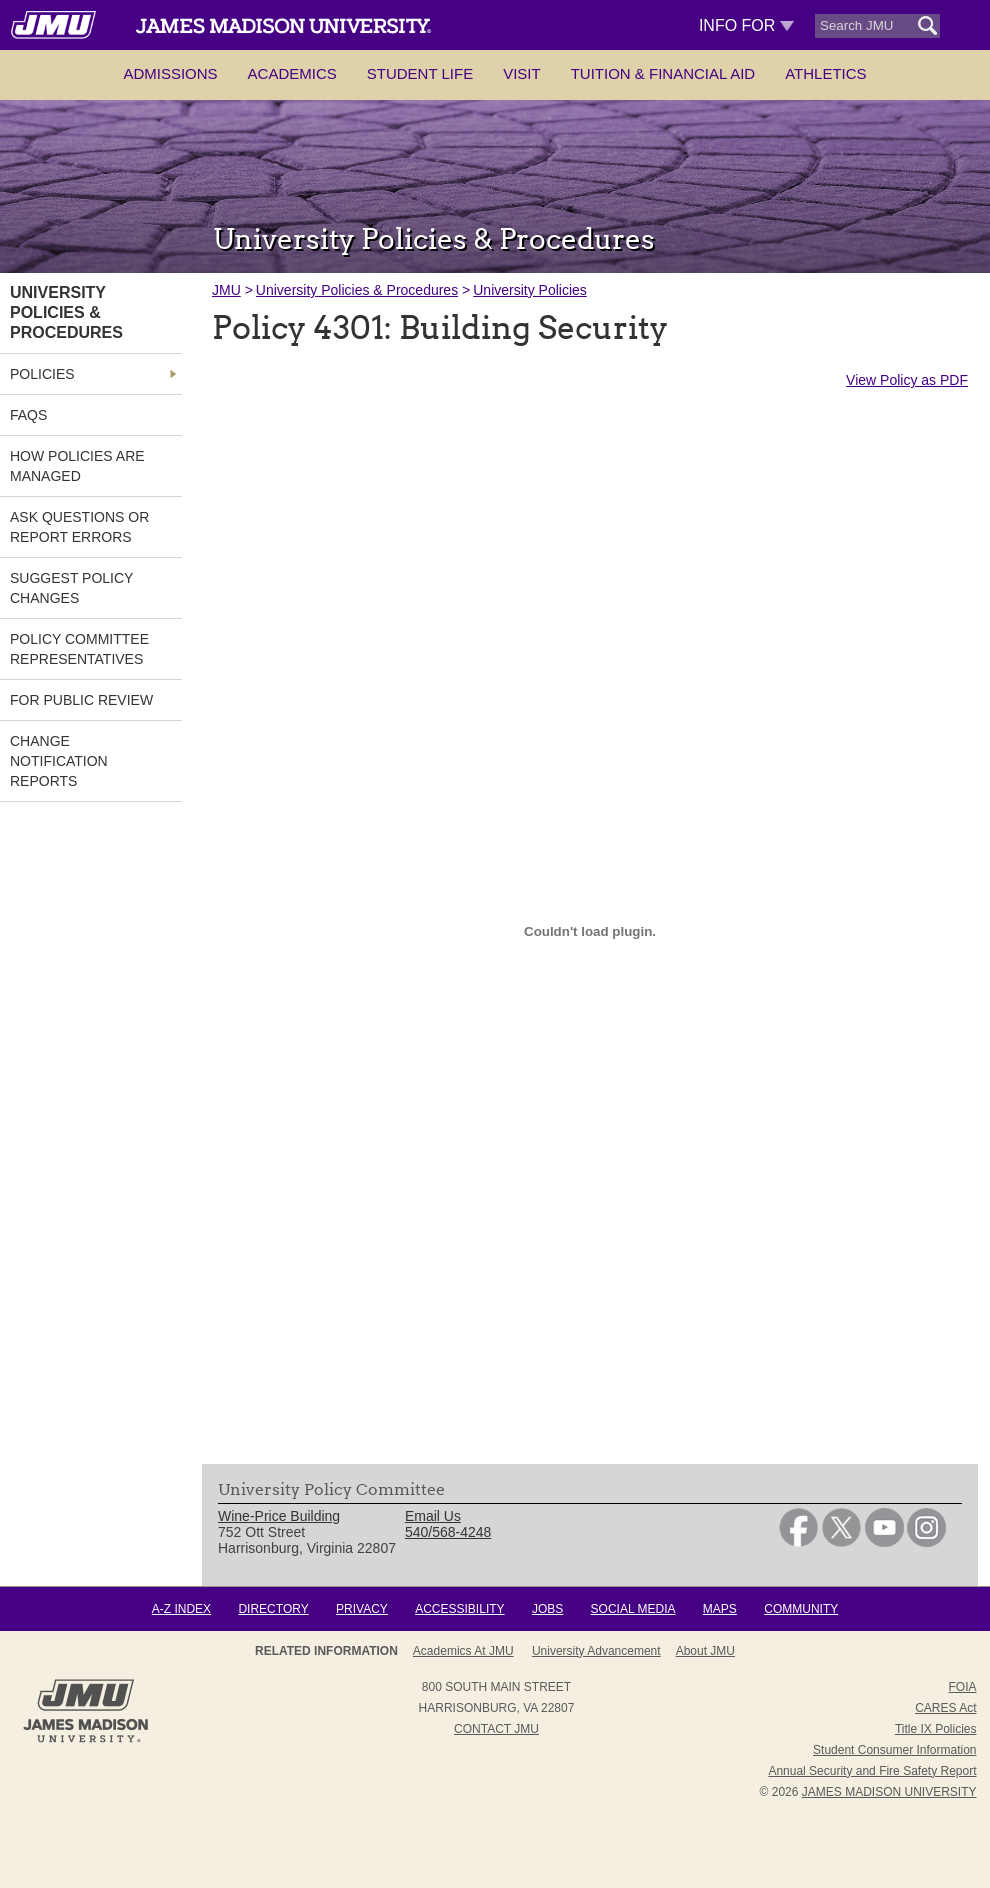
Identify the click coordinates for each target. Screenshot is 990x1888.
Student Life (420, 73)
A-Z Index (181, 1609)
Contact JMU (496, 1729)
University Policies (530, 290)
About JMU (705, 1651)
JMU (226, 290)
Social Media (633, 1609)
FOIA (962, 1687)
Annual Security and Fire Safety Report (872, 1771)
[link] (798, 1542)
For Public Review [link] (81, 700)
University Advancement (596, 1651)
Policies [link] (42, 374)
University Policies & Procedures (357, 290)
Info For (746, 25)
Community (801, 1609)
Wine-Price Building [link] (279, 1516)
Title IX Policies (936, 1729)
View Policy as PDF (907, 380)
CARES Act (945, 1708)
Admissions (170, 73)
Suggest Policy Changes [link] (71, 588)
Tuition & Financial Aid (663, 73)
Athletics (825, 73)
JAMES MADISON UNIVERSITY (889, 1792)
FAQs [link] (28, 415)
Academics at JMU (463, 1651)
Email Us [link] (433, 1516)
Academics (292, 73)
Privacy (362, 1609)
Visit (522, 73)
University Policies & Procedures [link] (66, 312)
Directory (273, 1609)
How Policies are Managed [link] (77, 466)
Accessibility (459, 1609)
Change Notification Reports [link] (59, 761)
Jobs (547, 1609)
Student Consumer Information (894, 1750)
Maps (720, 1609)
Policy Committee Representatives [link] (79, 649)
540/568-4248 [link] (448, 1532)
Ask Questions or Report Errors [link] (79, 527)
